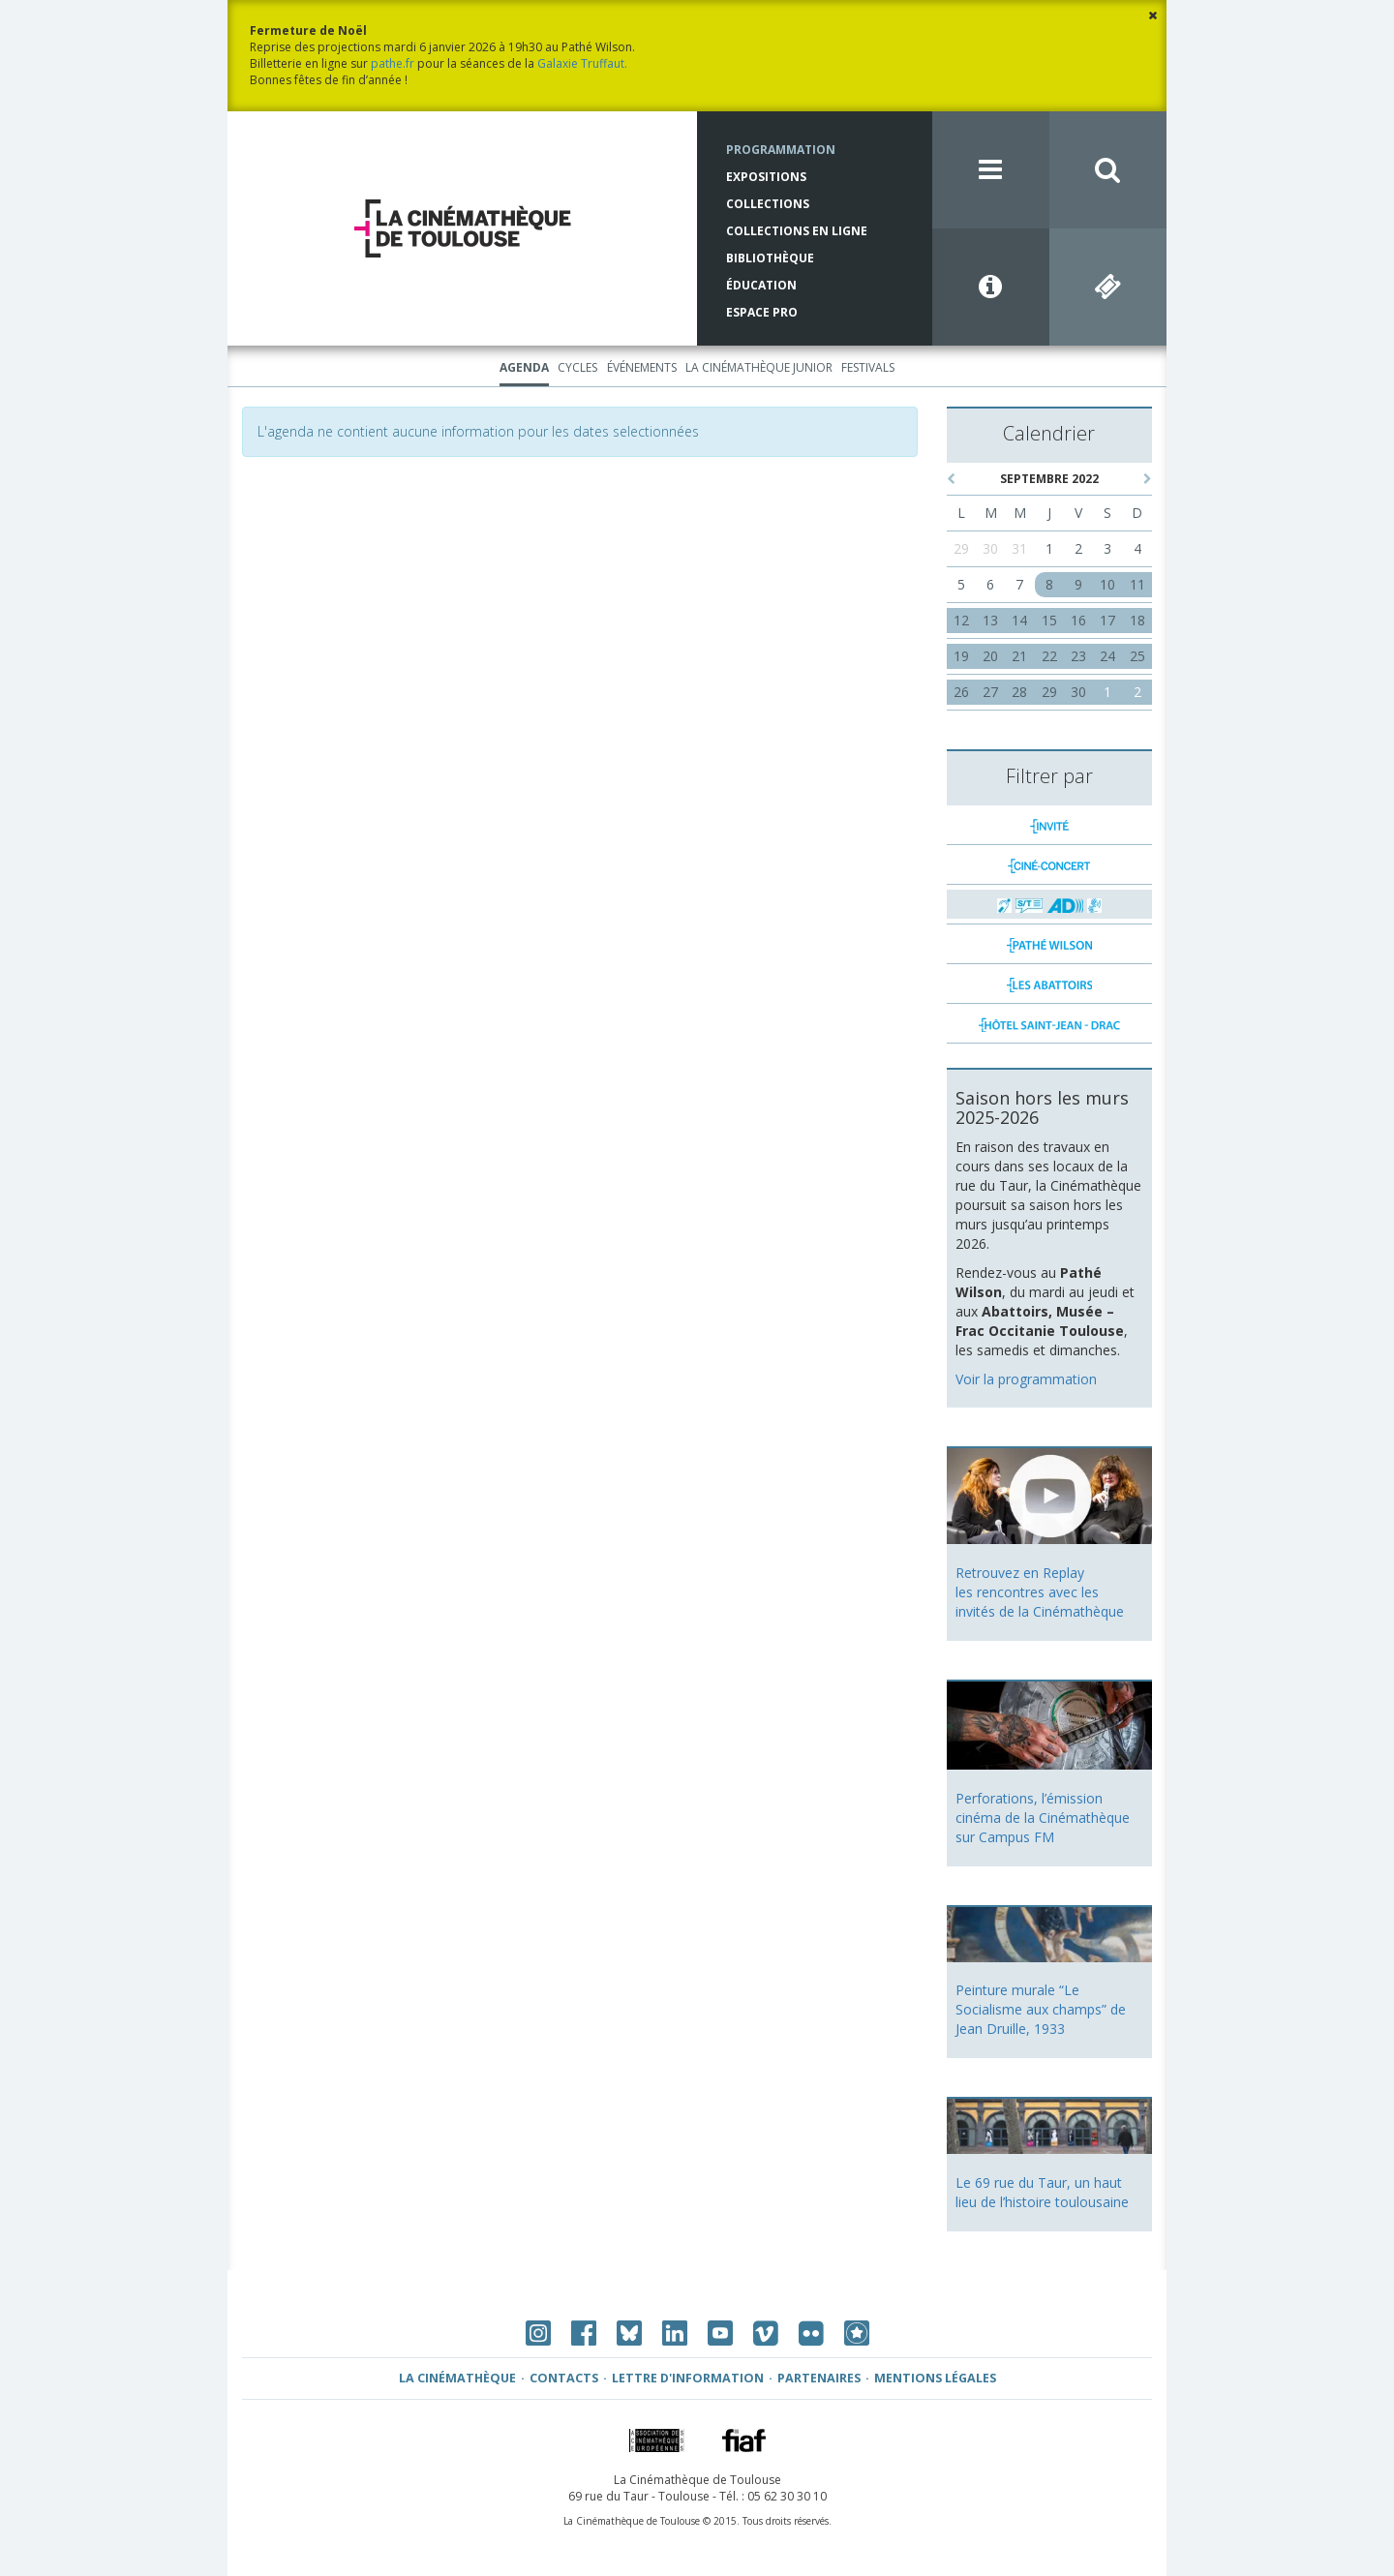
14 (1019, 620)
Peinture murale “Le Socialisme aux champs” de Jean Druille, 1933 (1040, 2009)
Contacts (564, 2378)
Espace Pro (762, 312)
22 (1049, 656)
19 (961, 656)
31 (1019, 548)
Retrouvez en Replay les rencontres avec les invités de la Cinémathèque (1039, 1592)
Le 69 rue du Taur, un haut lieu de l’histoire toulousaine (1042, 2192)
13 (990, 620)
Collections (767, 204)
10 (1107, 584)
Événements (642, 367)
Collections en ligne (796, 231)
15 (1049, 620)
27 (990, 691)
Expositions (766, 176)
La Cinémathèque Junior (759, 367)
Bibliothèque (770, 258)
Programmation (780, 149)
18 (1137, 620)
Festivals (867, 367)
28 (1019, 691)
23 (1078, 656)
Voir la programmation (1026, 1379)
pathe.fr (392, 63)
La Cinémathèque (457, 2378)
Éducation (761, 285)
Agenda (524, 367)
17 (1107, 620)
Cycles (577, 367)
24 (1107, 656)
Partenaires (819, 2378)
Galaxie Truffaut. (582, 63)
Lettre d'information (688, 2378)
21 (1019, 656)
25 (1137, 656)
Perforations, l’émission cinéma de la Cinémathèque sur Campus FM (1042, 1817)
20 (990, 656)
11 (1137, 584)
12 (961, 620)
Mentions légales (935, 2378)
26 (961, 691)
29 (961, 548)
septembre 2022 (1049, 478)
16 (1078, 620)
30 (990, 548)
